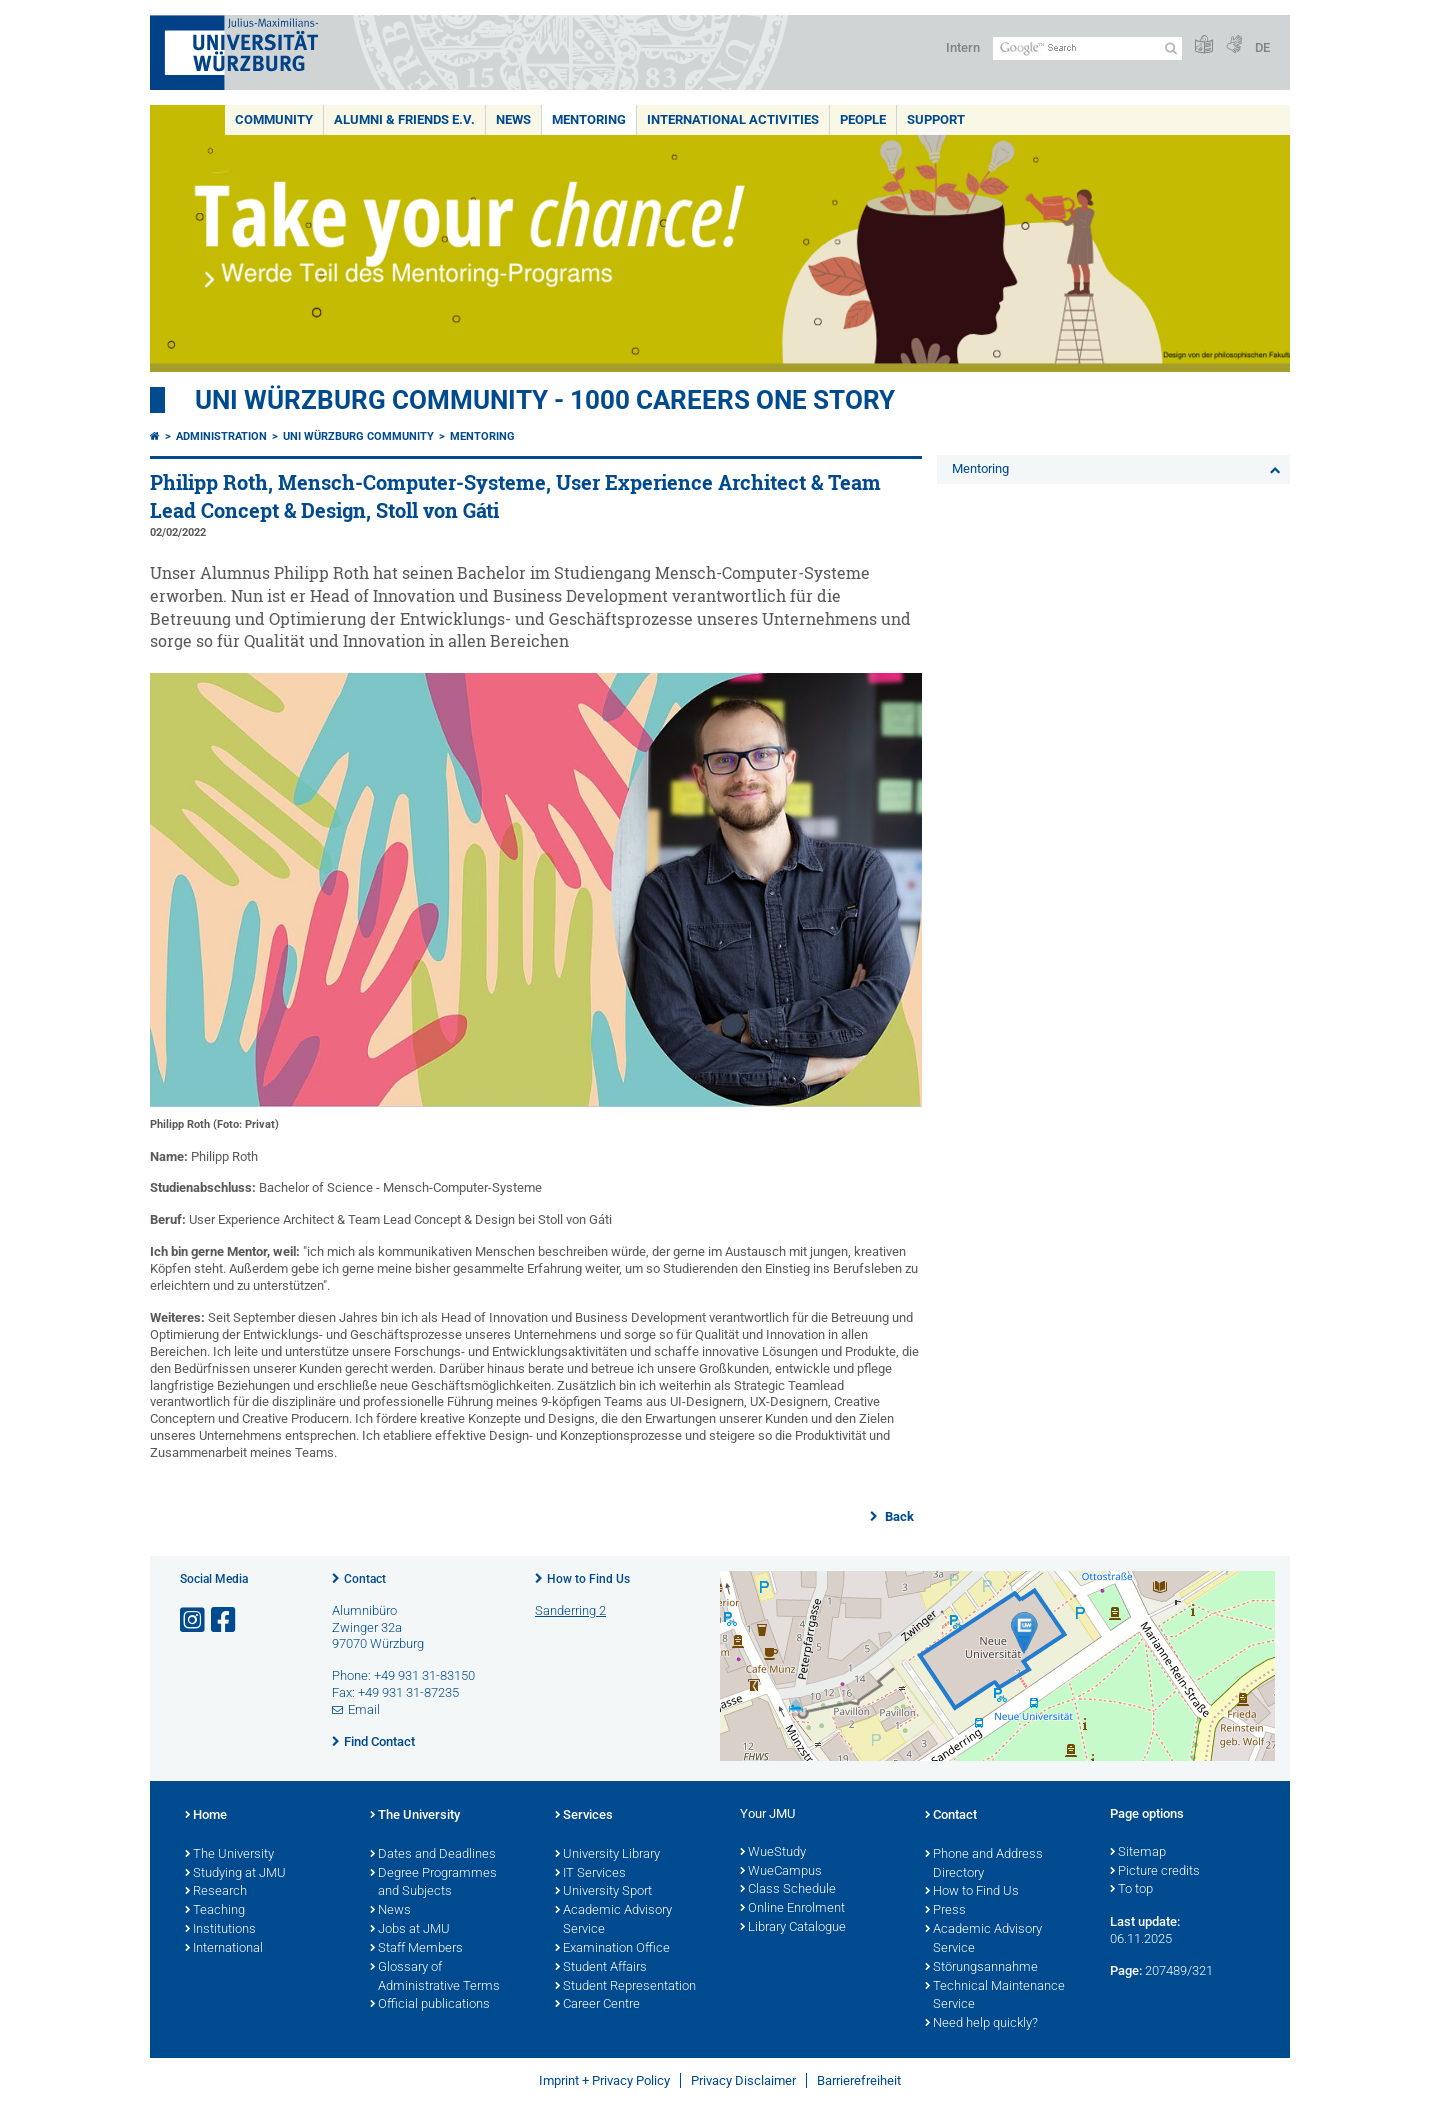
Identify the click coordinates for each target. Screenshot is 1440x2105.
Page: (1126, 1970)
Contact (365, 1579)
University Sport (603, 1892)
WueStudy (773, 1853)
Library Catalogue (793, 1928)
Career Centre (597, 2005)
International (224, 1949)
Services (584, 1816)
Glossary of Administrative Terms (435, 1977)
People (863, 119)
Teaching (215, 1911)
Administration (221, 436)
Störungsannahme (981, 1968)
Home (206, 1816)
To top (1131, 1890)
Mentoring (589, 119)
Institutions (220, 1930)
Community (274, 119)
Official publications (430, 2005)
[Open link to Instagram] (194, 1620)
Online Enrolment (792, 1909)
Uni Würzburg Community (358, 436)
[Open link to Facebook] (225, 1620)
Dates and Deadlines (433, 1855)
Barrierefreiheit (859, 2080)
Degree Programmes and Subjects (433, 1883)
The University (229, 1855)
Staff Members (416, 1949)
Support (936, 119)
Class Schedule (788, 1890)
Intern (963, 47)
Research (216, 1892)
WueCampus (781, 1872)
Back (898, 1516)
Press (945, 1911)
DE (1262, 47)
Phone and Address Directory (984, 1864)
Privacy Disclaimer (743, 2080)
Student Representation (625, 1987)
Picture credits (1155, 1872)
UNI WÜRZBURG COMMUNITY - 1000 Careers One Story (545, 400)
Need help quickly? (981, 2024)
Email (364, 1709)
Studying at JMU (235, 1874)
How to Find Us (588, 1579)
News (513, 119)
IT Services (590, 1874)
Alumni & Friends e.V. (404, 119)
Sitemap (1138, 1853)
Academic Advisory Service (613, 1920)
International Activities (733, 119)
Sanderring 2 (570, 1610)
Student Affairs (601, 1968)
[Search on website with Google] (1087, 48)
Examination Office (612, 1949)
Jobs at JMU (410, 1930)
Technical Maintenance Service (995, 1996)
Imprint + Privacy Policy (604, 2080)
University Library (607, 1855)
